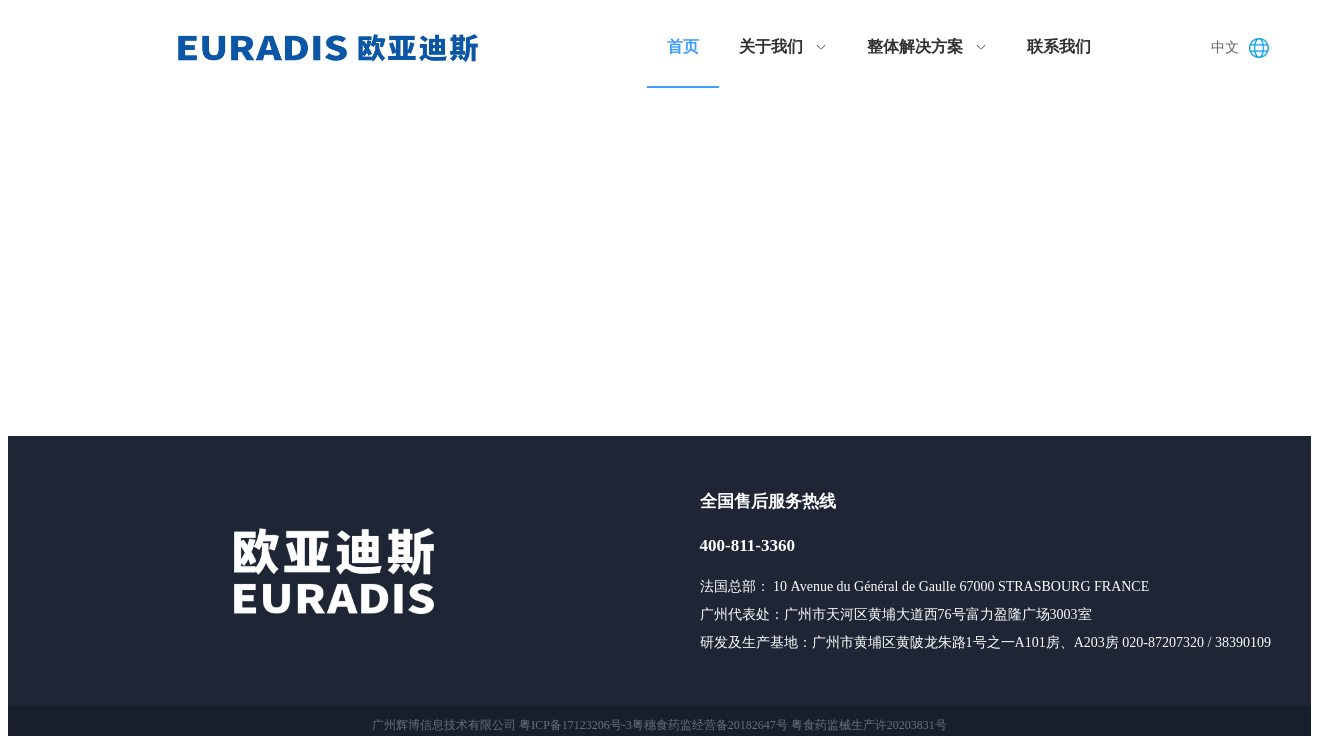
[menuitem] (683, 48)
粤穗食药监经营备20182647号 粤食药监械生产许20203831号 (789, 725)
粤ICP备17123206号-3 (575, 725)
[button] (1245, 48)
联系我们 (1059, 46)
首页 (683, 46)
